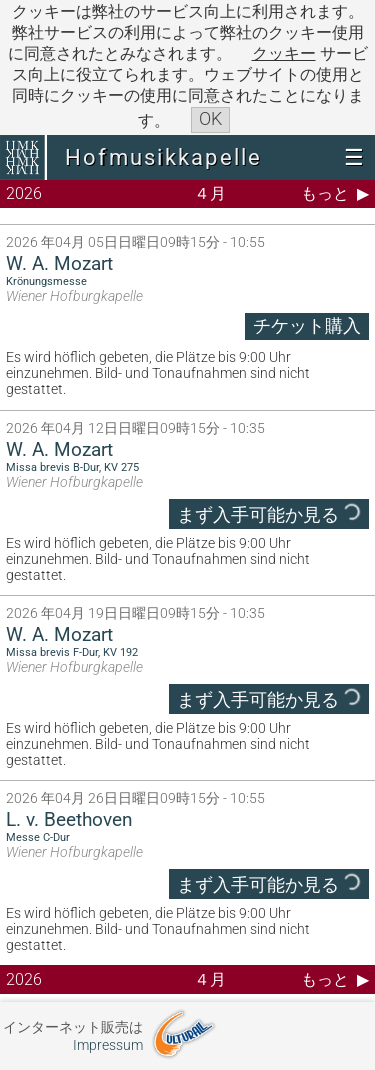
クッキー (284, 53)
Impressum (108, 1045)
